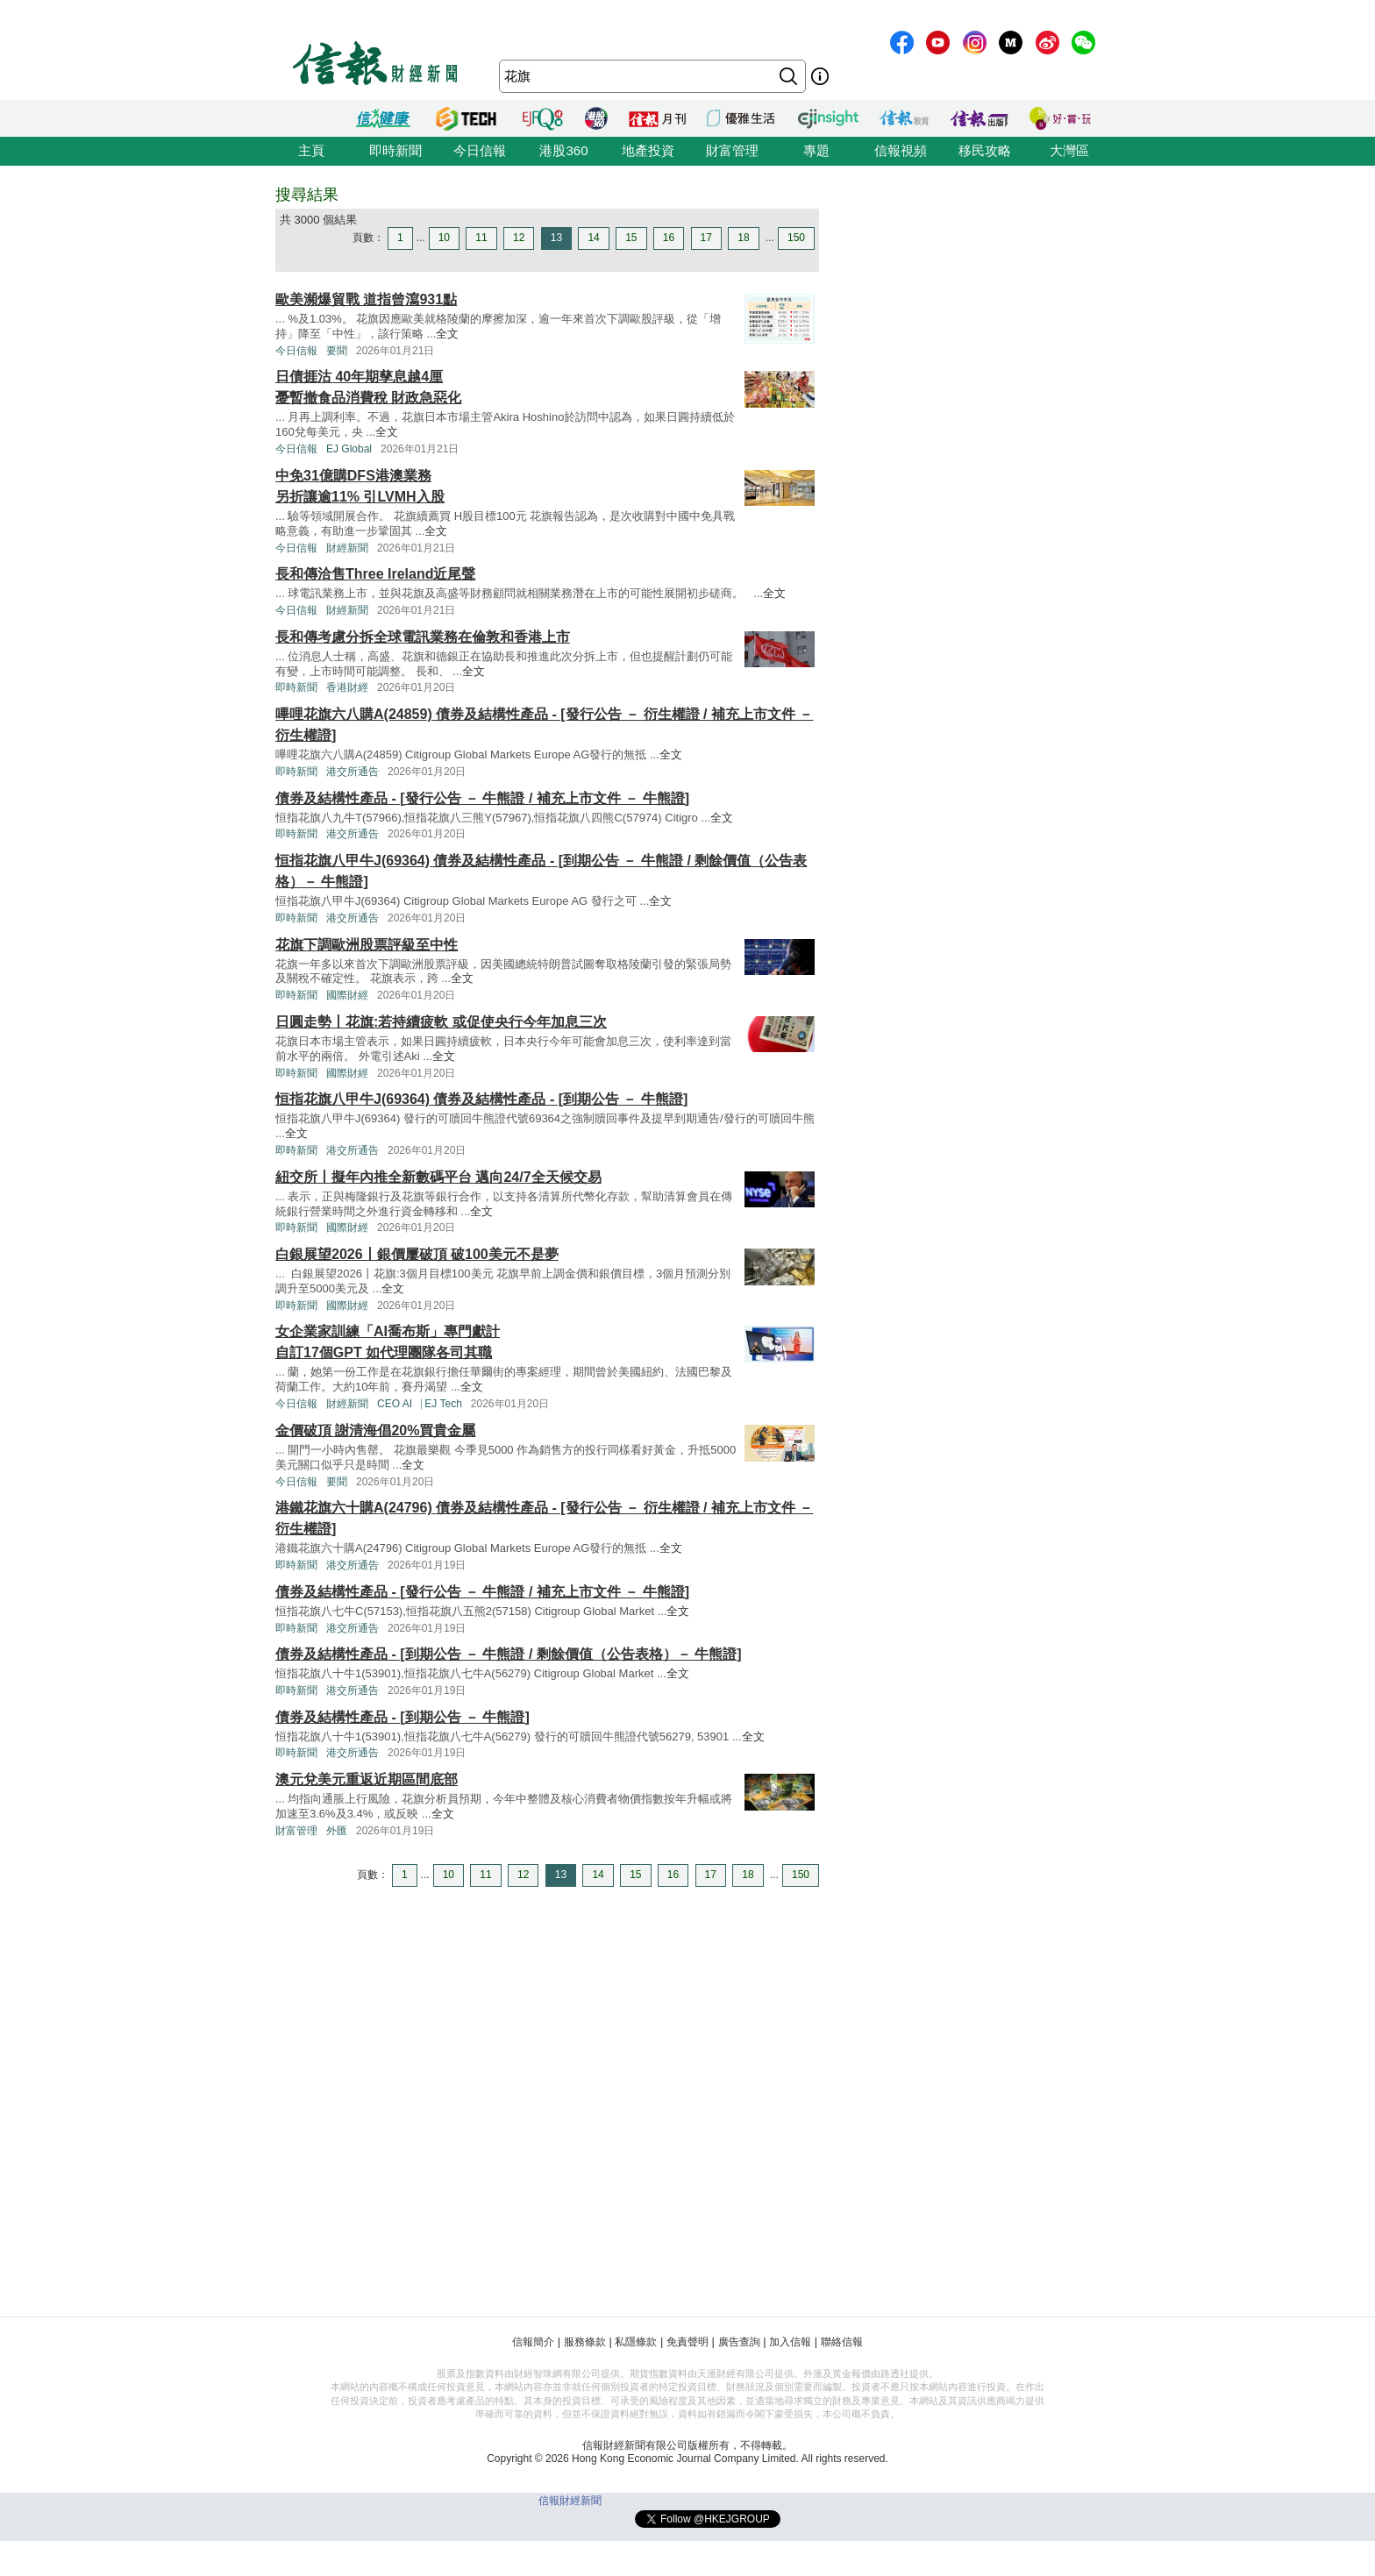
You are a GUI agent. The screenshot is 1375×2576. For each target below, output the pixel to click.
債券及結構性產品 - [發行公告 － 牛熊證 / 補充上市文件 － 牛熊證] (482, 798)
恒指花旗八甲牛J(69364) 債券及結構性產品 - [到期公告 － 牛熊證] (481, 1099)
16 (668, 237)
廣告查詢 (739, 2342)
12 (518, 237)
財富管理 (732, 150)
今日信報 (479, 150)
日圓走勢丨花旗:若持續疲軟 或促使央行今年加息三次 (441, 1021)
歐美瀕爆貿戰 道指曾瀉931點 (366, 299)
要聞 (336, 351)
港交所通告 (352, 771)
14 (593, 237)
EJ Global (349, 449)
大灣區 (1069, 150)
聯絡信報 (842, 2342)
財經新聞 (347, 548)
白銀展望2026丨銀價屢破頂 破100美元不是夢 (417, 1254)
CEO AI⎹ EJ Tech (419, 1404)
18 (743, 237)
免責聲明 (687, 2342)
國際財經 (347, 995)
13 (556, 237)
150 (796, 237)
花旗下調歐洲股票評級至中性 (366, 944)
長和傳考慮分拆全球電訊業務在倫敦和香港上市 (422, 637)
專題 (816, 150)
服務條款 (585, 2342)
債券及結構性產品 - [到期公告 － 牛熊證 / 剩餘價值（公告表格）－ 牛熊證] (508, 1654)
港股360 (563, 150)
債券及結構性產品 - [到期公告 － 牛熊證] (402, 1717)
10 (444, 237)
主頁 (311, 150)
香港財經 (347, 687)
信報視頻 (900, 150)
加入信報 (790, 2342)
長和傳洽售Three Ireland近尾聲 (375, 573)
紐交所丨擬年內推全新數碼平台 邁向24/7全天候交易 (438, 1177)
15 (631, 237)
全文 (447, 333)
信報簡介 (533, 2342)
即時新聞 (395, 150)
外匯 (336, 1831)
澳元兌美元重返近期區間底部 (366, 1779)
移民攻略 (984, 150)
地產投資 (648, 150)
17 (706, 237)
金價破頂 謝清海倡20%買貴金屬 (375, 1430)
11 (481, 237)
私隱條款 (636, 2342)
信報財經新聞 (570, 2500)
